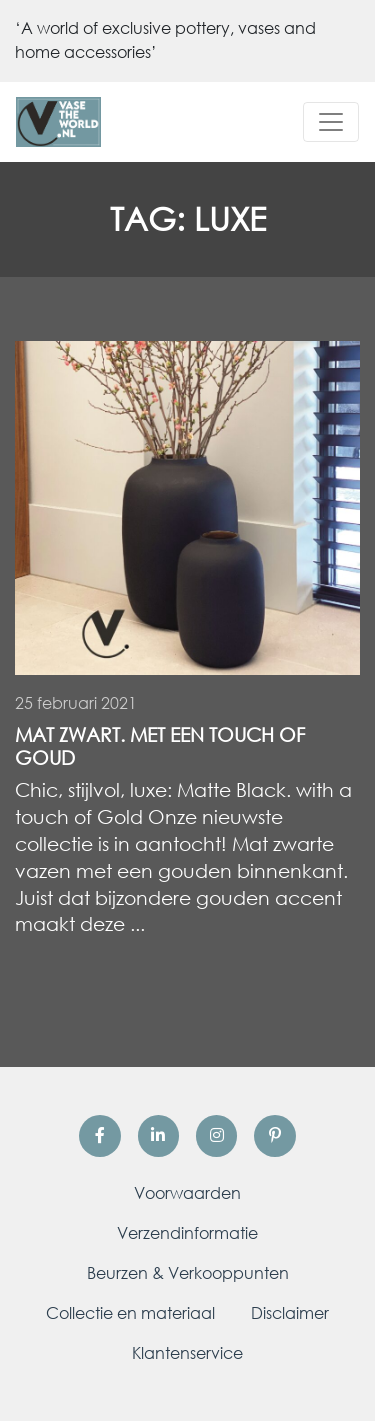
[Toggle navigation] (331, 122)
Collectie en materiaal (130, 1313)
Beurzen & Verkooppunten (188, 1273)
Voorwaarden (187, 1193)
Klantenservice (187, 1353)
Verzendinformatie (187, 1233)
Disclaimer (290, 1313)
